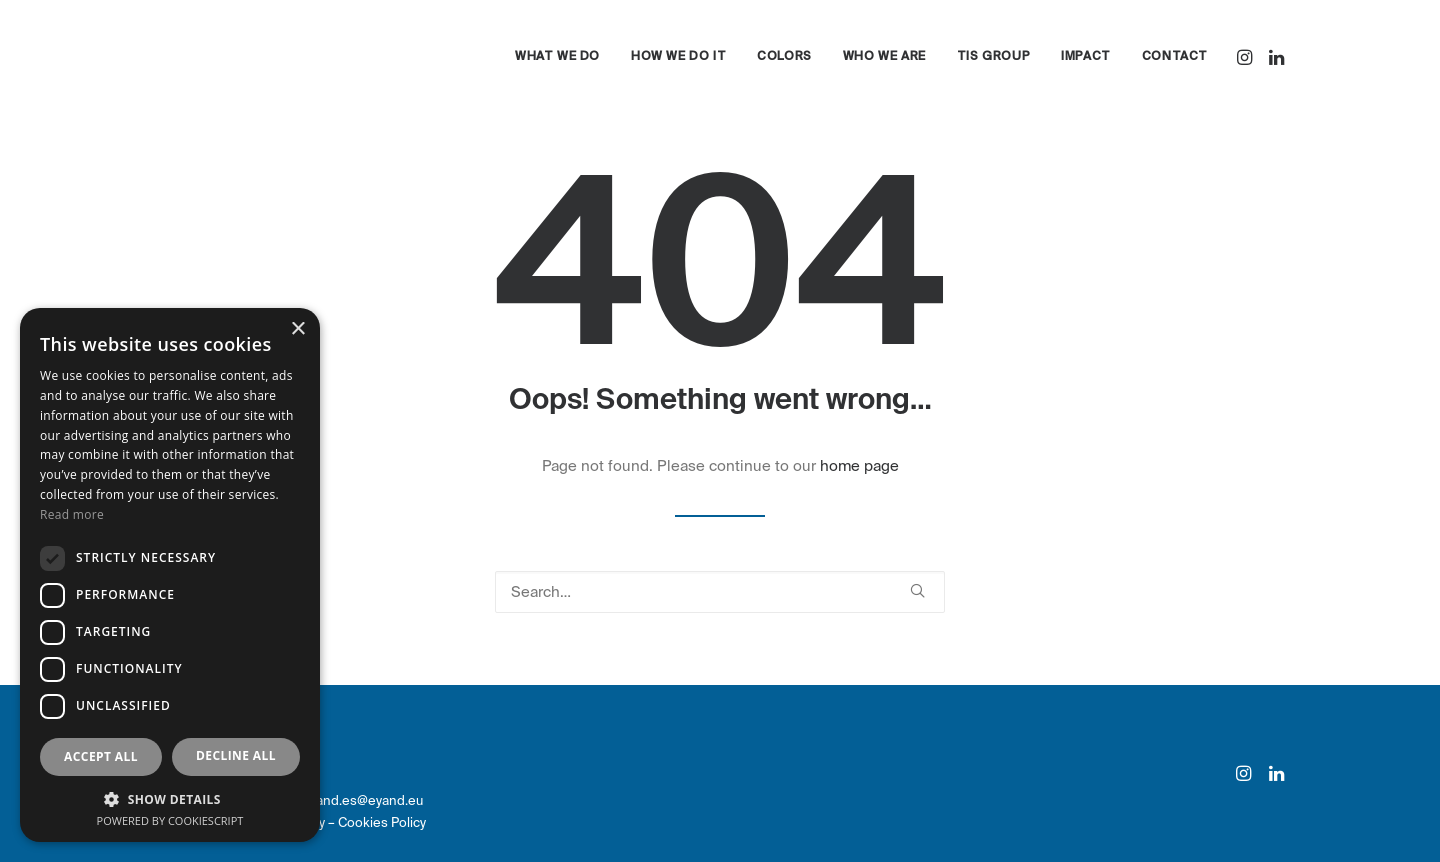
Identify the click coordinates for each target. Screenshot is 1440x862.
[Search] (720, 592)
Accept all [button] (101, 756)
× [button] (297, 329)
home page (859, 466)
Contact (1175, 57)
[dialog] (170, 575)
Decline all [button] (236, 755)
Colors (784, 57)
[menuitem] (557, 57)
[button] (1246, 57)
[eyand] (245, 57)
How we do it (678, 57)
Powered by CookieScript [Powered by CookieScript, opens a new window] (170, 820)
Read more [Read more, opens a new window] (72, 514)
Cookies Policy (382, 822)
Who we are (884, 57)
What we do (557, 57)
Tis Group (993, 57)
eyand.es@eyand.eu (362, 800)
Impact (1086, 57)
